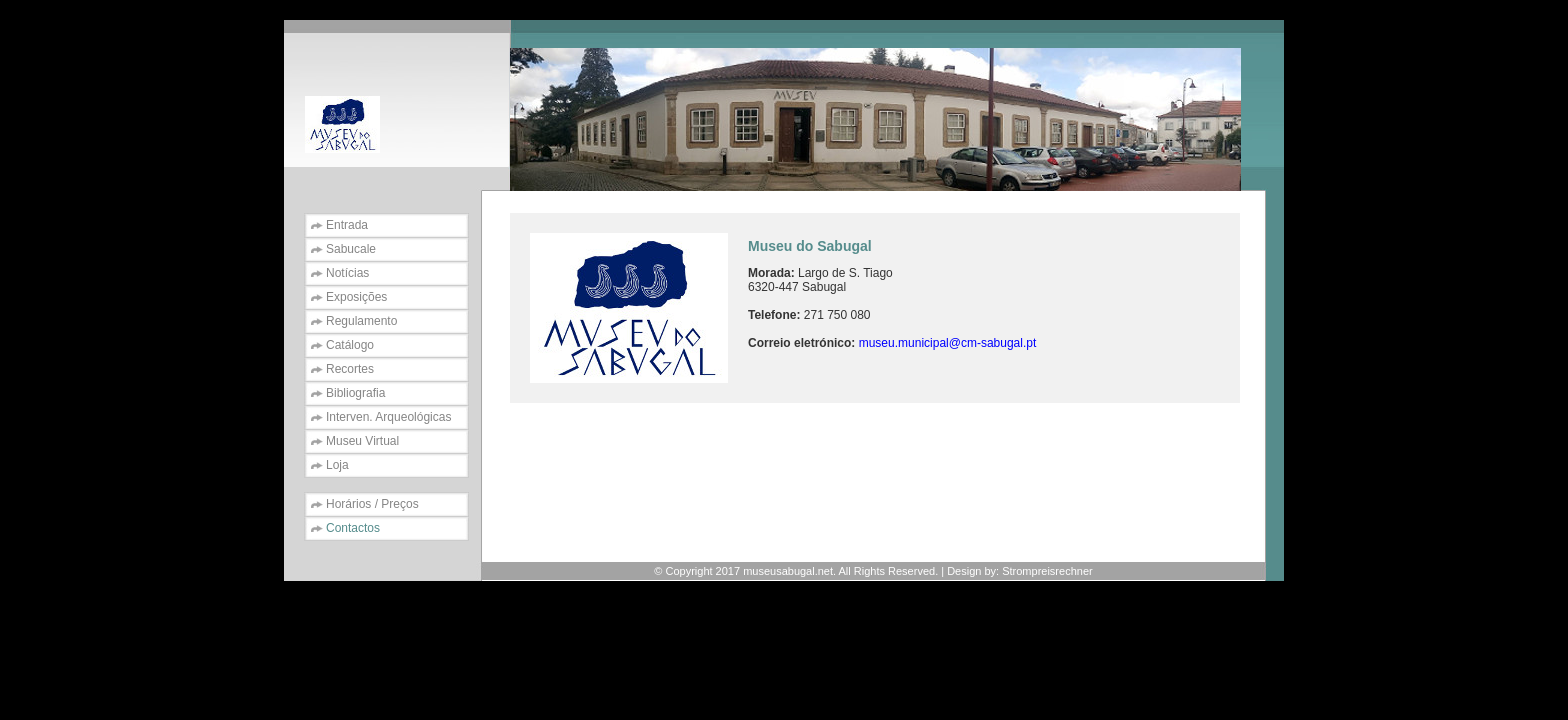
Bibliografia (355, 393)
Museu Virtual (362, 441)
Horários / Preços (372, 504)
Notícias (347, 273)
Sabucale (351, 249)
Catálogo (350, 345)
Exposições (356, 297)
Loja (337, 465)
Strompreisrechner (1047, 571)
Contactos (353, 528)
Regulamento (361, 321)
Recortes (350, 369)
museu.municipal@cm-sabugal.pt (948, 343)
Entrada (347, 225)
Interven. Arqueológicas (388, 417)
